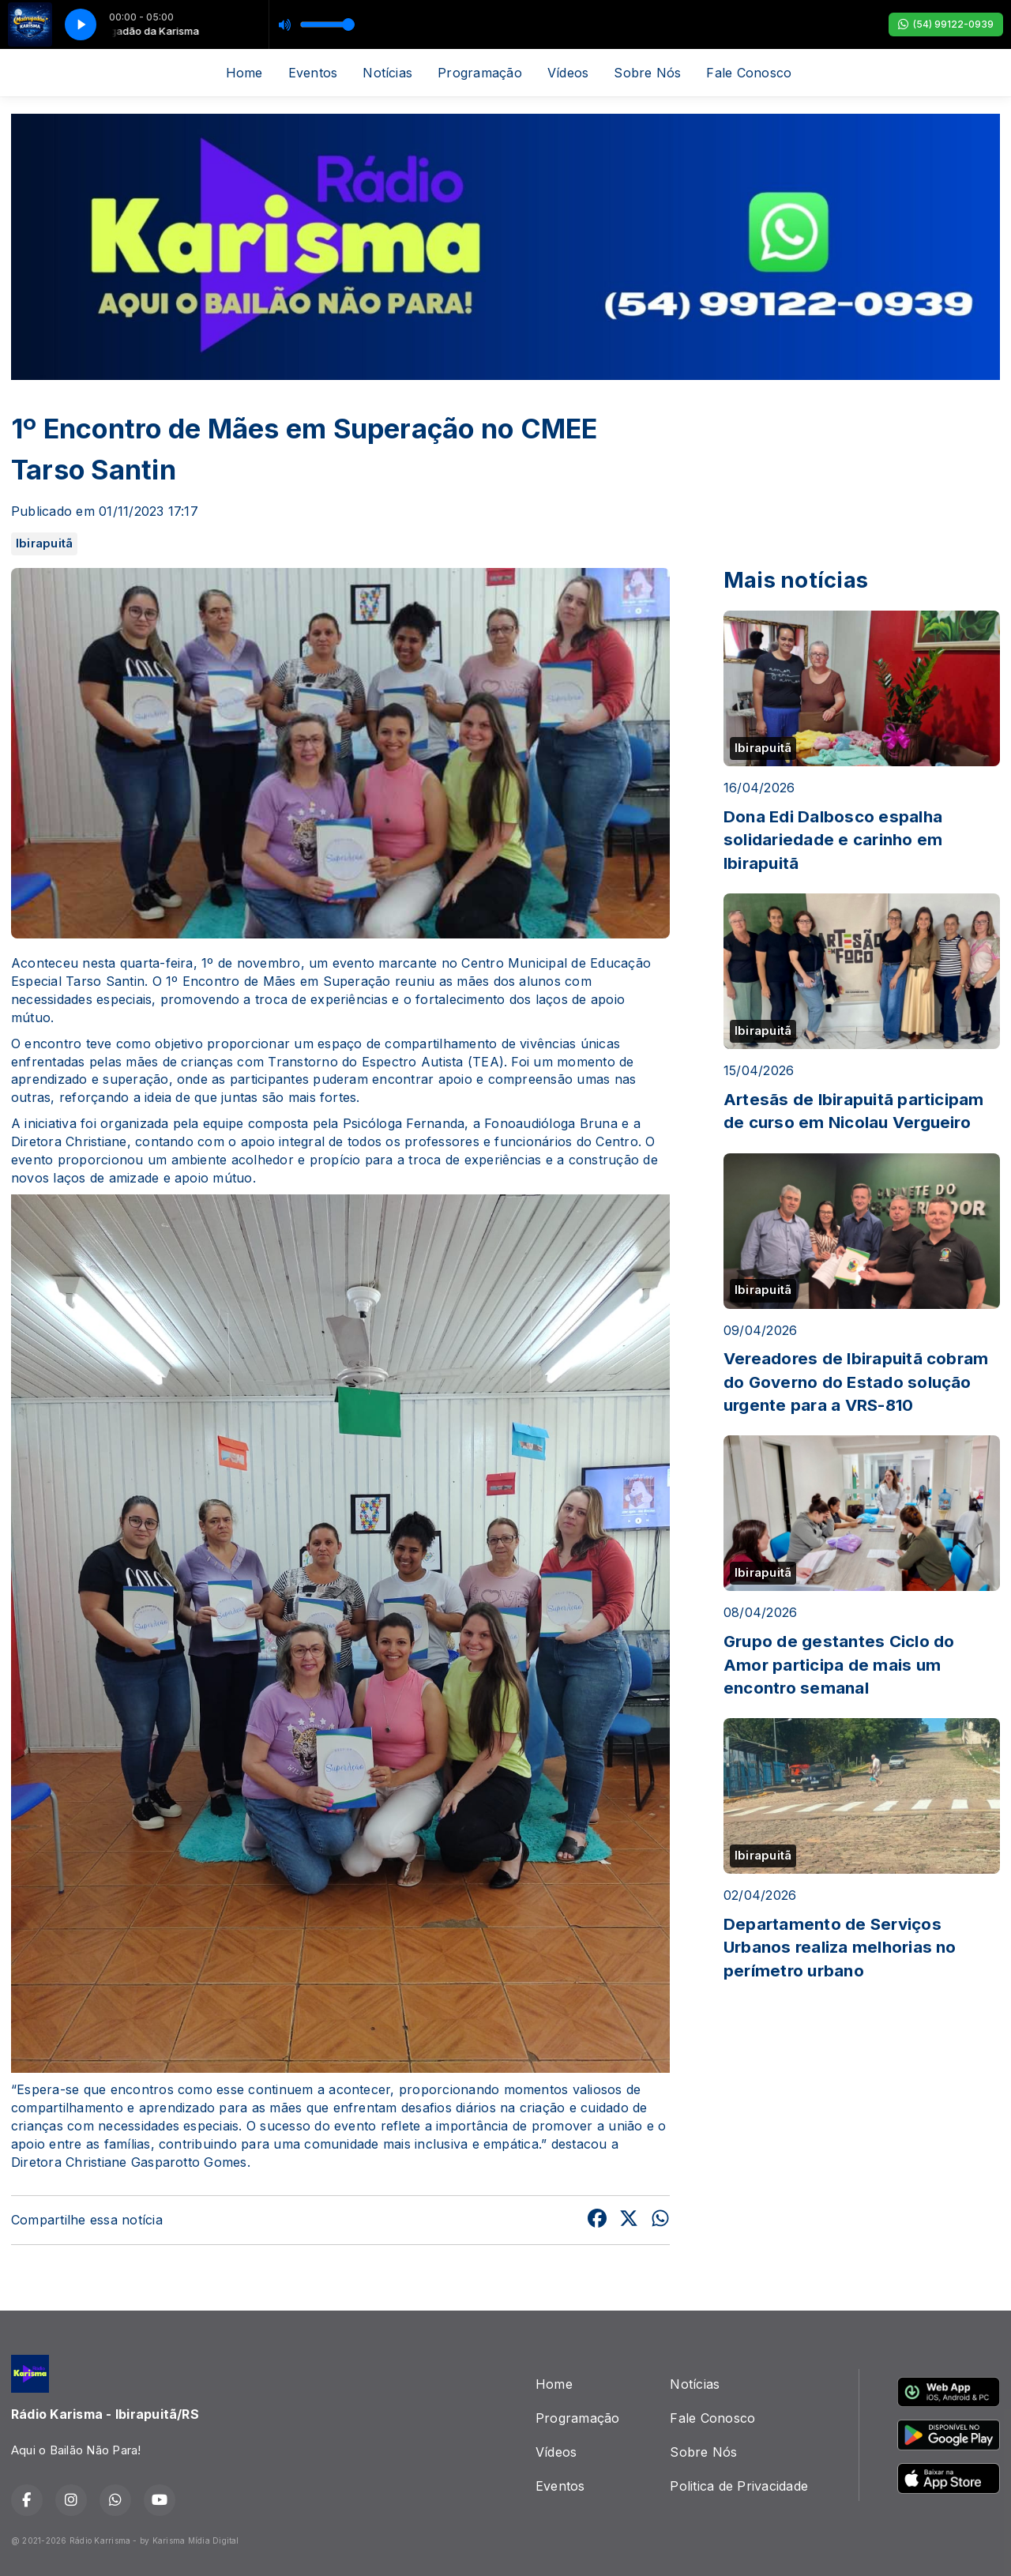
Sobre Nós (647, 73)
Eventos (313, 73)
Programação (480, 73)
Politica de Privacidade (739, 2486)
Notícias (387, 73)
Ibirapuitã (44, 543)
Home (244, 73)
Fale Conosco (748, 73)
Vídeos (567, 73)
